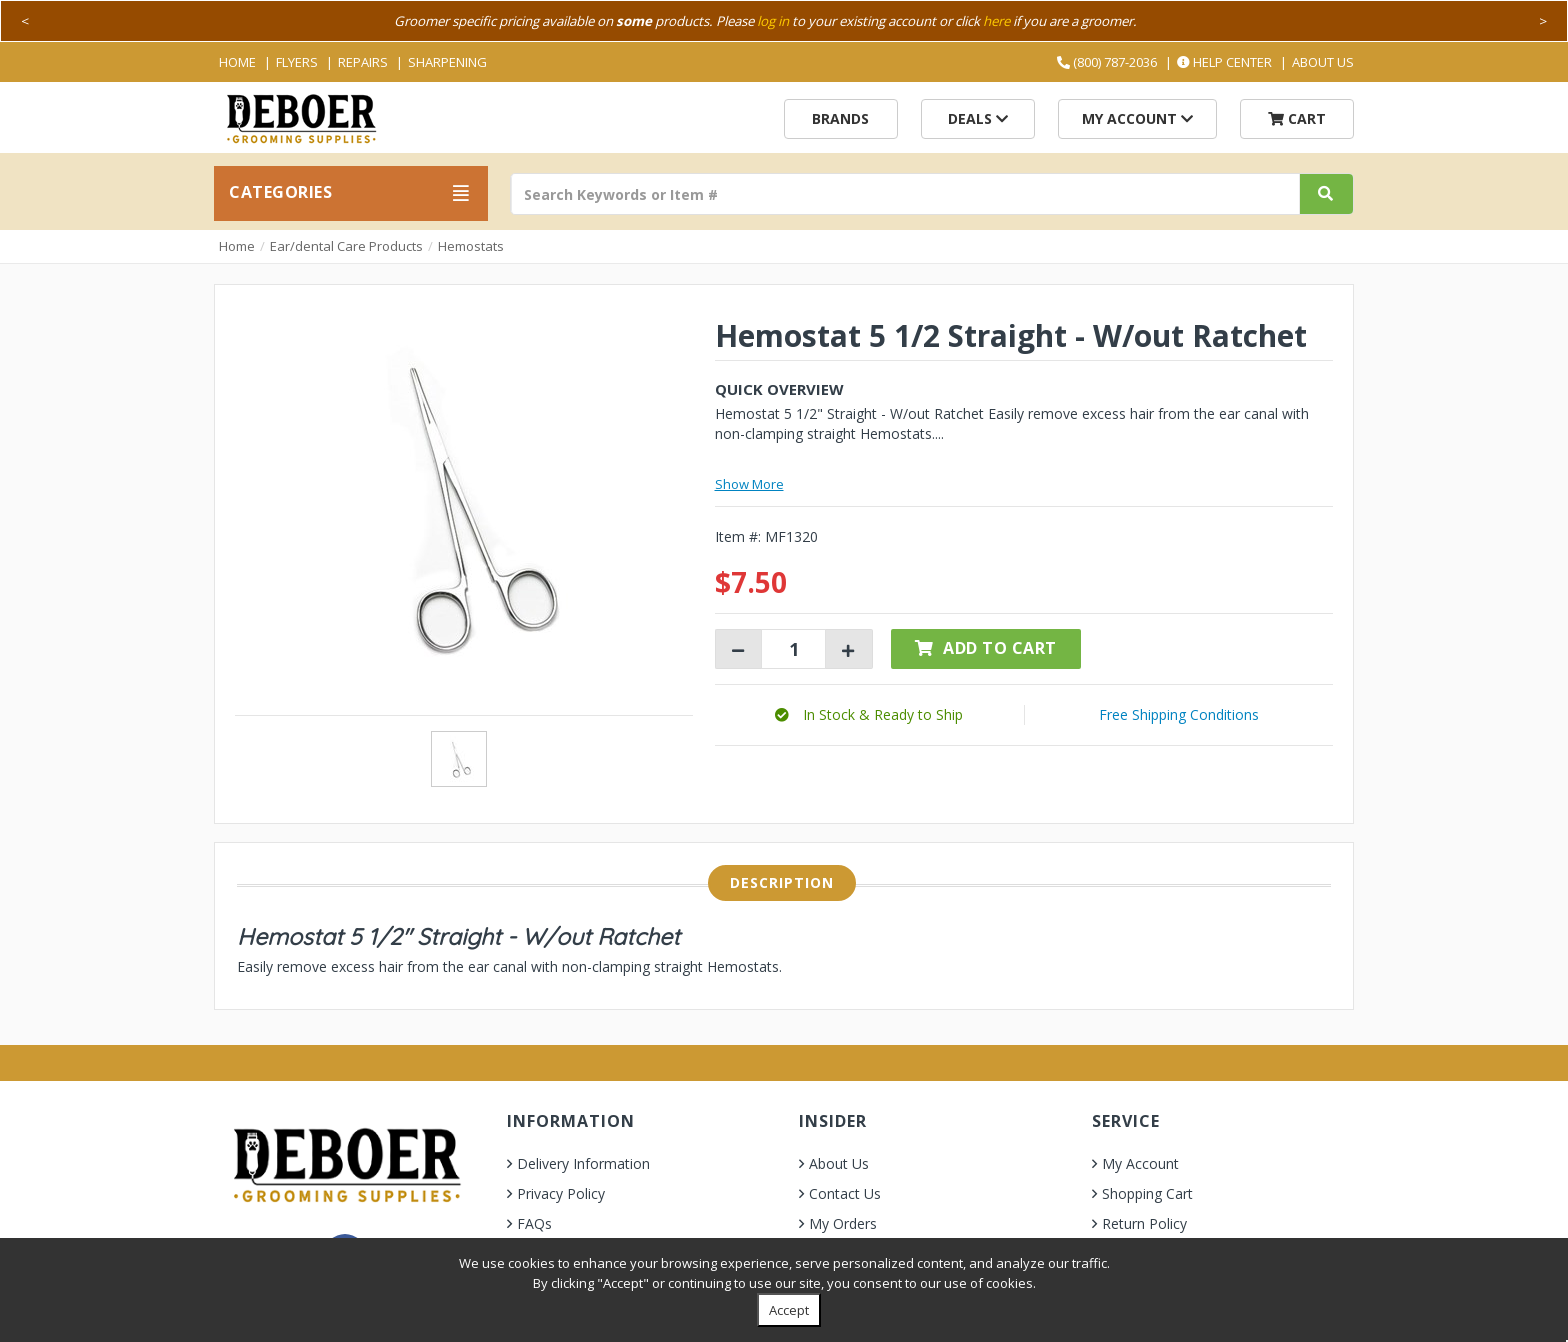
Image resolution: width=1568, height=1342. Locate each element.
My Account (1137, 118)
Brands (840, 118)
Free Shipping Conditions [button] (1179, 714)
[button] (869, 714)
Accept (789, 1310)
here (996, 21)
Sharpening (447, 62)
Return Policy (1144, 1223)
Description (782, 882)
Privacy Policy (561, 1193)
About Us (1323, 62)
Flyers (297, 62)
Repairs (363, 62)
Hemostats (471, 246)
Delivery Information (583, 1163)
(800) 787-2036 (1107, 62)
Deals (978, 118)
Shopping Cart (1147, 1193)
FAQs (534, 1223)
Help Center (1224, 62)
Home (237, 62)
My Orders (843, 1223)
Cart (1297, 118)
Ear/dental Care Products (346, 246)
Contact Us (845, 1193)
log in (773, 21)
